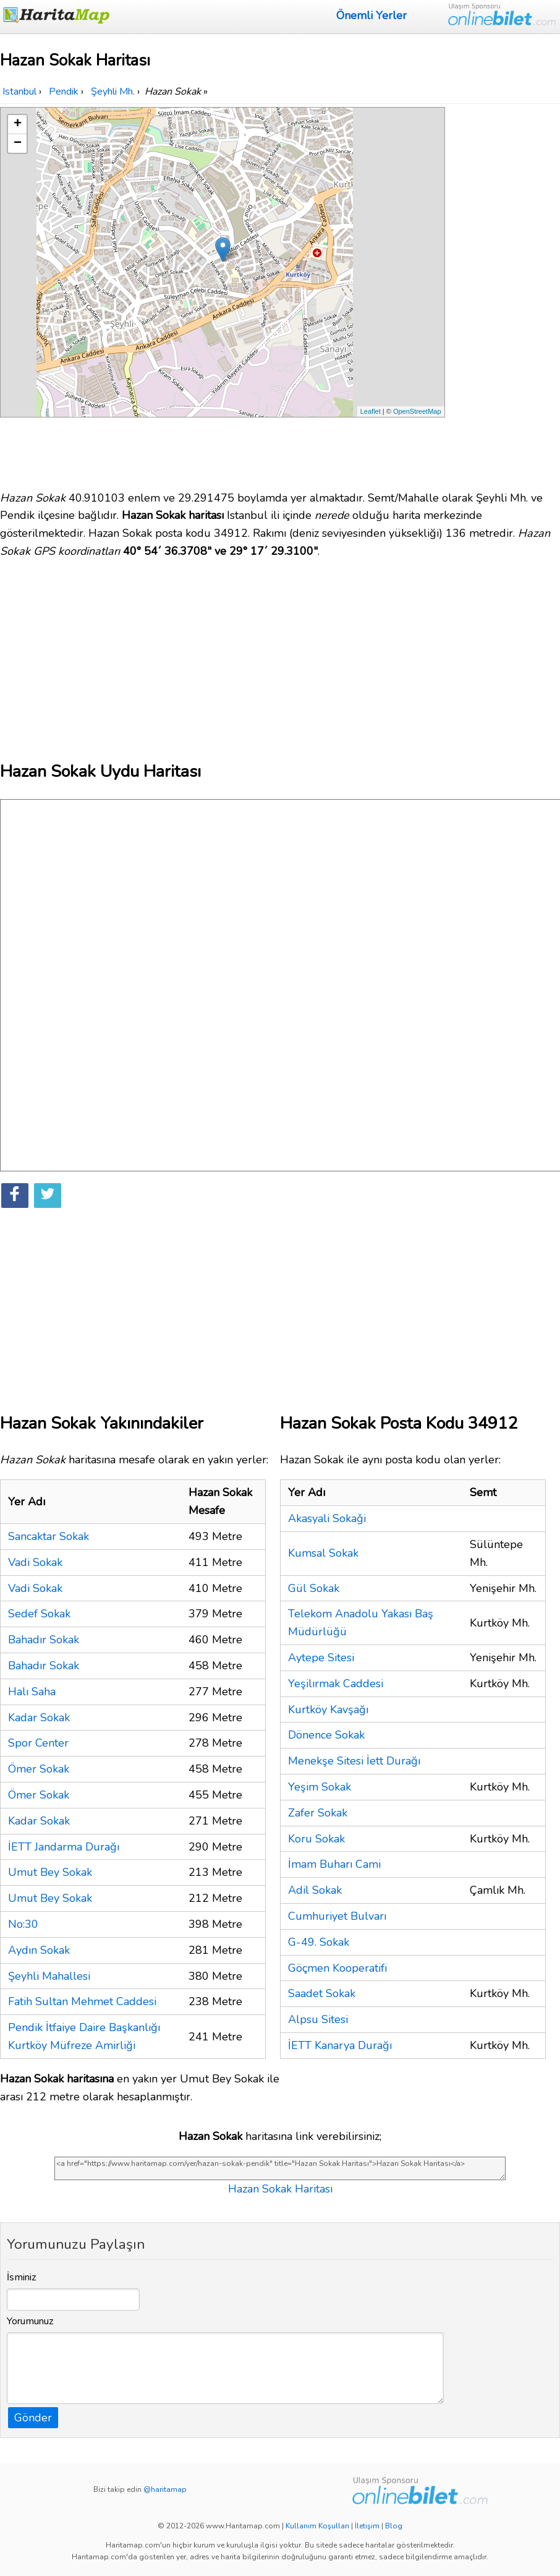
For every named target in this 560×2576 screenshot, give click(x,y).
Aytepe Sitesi (321, 1657)
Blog (393, 2526)
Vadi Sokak (35, 1562)
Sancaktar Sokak (48, 1536)
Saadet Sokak (321, 1993)
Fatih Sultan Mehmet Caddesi (82, 2001)
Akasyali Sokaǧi (327, 1518)
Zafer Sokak (317, 1812)
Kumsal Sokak (323, 1553)
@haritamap (165, 2489)
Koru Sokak (316, 1838)
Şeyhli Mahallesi (49, 1976)
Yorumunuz (30, 2321)
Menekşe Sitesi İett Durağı (354, 1760)
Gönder (33, 2417)
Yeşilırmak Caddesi (335, 1683)
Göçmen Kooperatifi (337, 1968)
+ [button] (18, 124)
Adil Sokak (315, 1890)
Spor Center (38, 1742)
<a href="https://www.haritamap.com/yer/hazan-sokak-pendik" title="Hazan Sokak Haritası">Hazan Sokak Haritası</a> (280, 2168)
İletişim (367, 2526)
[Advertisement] (504, 292)
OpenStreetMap (417, 411)
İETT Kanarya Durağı (340, 2045)
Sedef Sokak (39, 1613)
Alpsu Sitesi (318, 2019)
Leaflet (370, 411)
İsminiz (21, 2277)
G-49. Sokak (318, 1942)
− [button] (18, 143)
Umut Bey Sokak (50, 1872)
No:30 (23, 1924)
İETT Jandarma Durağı (63, 1846)
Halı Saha (32, 1691)
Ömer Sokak (38, 1768)
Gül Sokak (313, 1588)
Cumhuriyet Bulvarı (337, 1916)
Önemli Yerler (371, 15)
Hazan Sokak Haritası (280, 2188)
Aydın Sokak (39, 1950)
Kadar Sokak (39, 1717)
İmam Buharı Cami (334, 1864)
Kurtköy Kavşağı (328, 1709)
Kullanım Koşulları (317, 2526)
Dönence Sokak (326, 1734)
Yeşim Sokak (319, 1786)
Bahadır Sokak (43, 1639)
